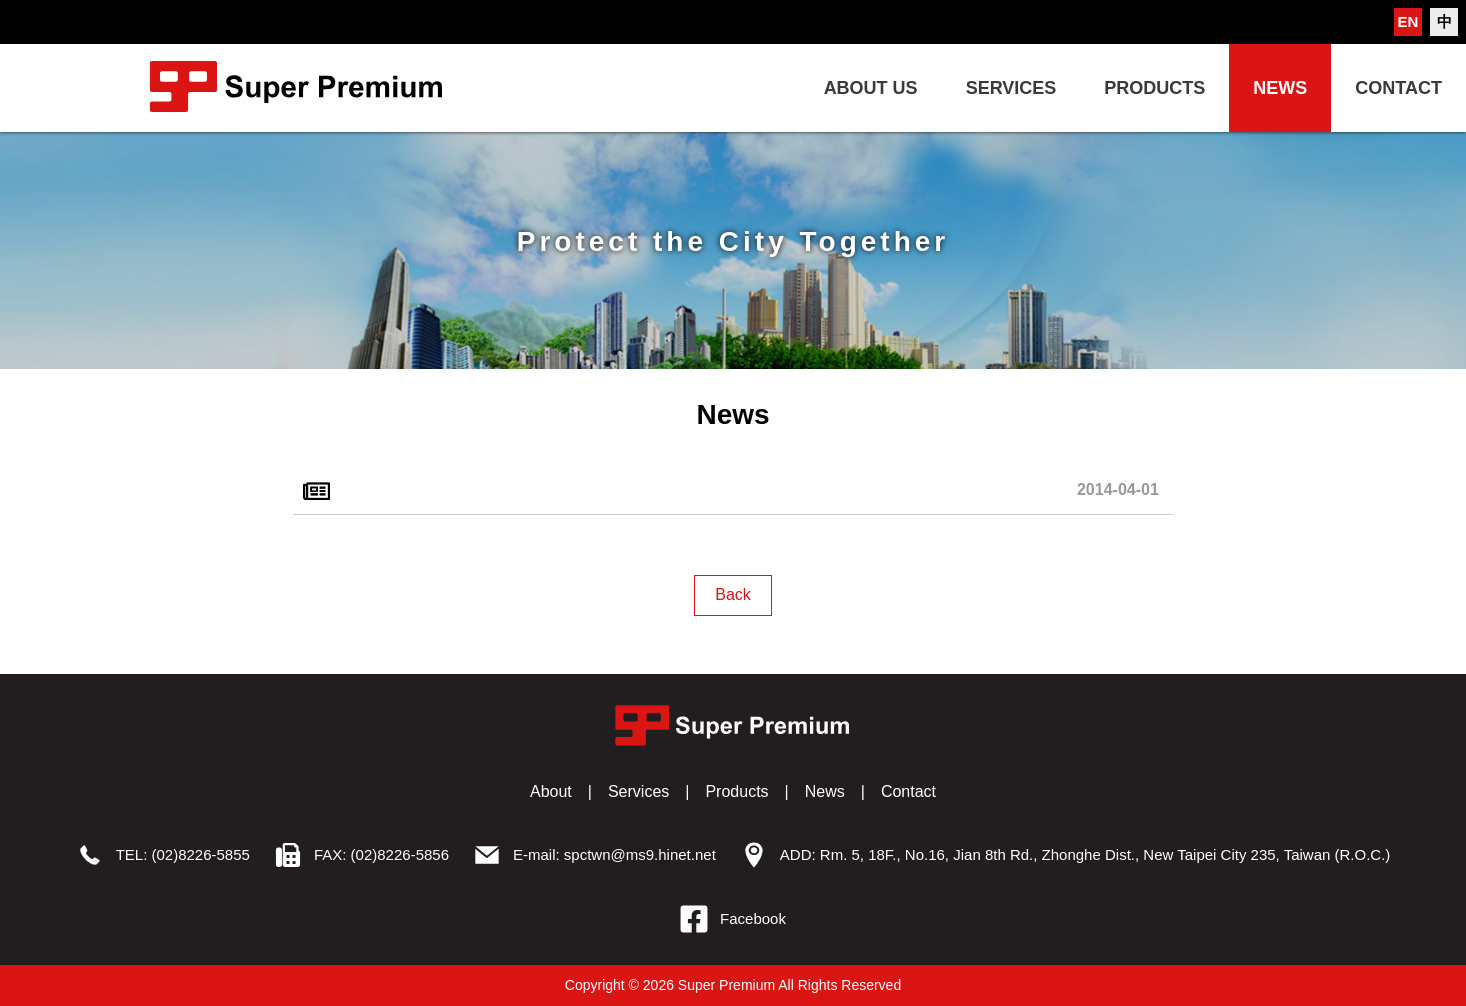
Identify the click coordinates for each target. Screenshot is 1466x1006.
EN (1408, 21)
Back (733, 594)
